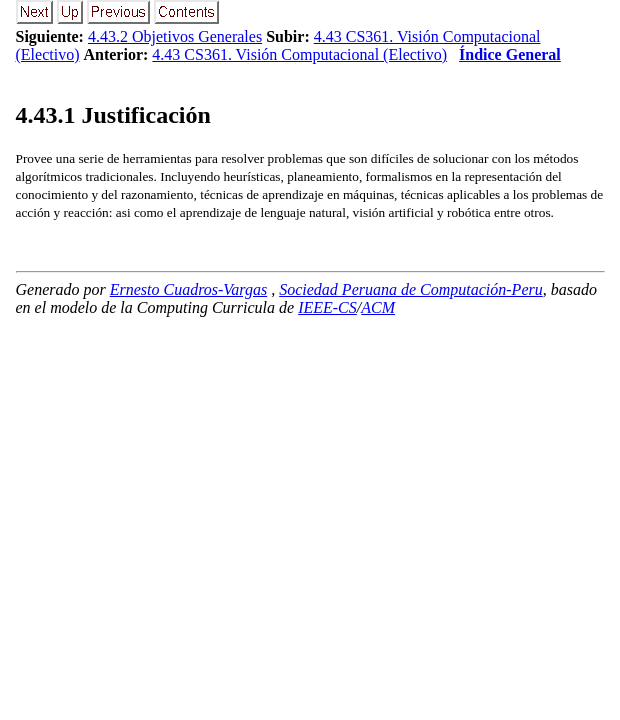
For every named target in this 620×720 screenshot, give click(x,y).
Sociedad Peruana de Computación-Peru (411, 289)
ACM (378, 307)
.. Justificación (113, 115)
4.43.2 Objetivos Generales (175, 36)
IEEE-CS (327, 307)
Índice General (510, 54)
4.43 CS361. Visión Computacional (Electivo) (299, 54)
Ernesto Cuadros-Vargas (189, 289)
